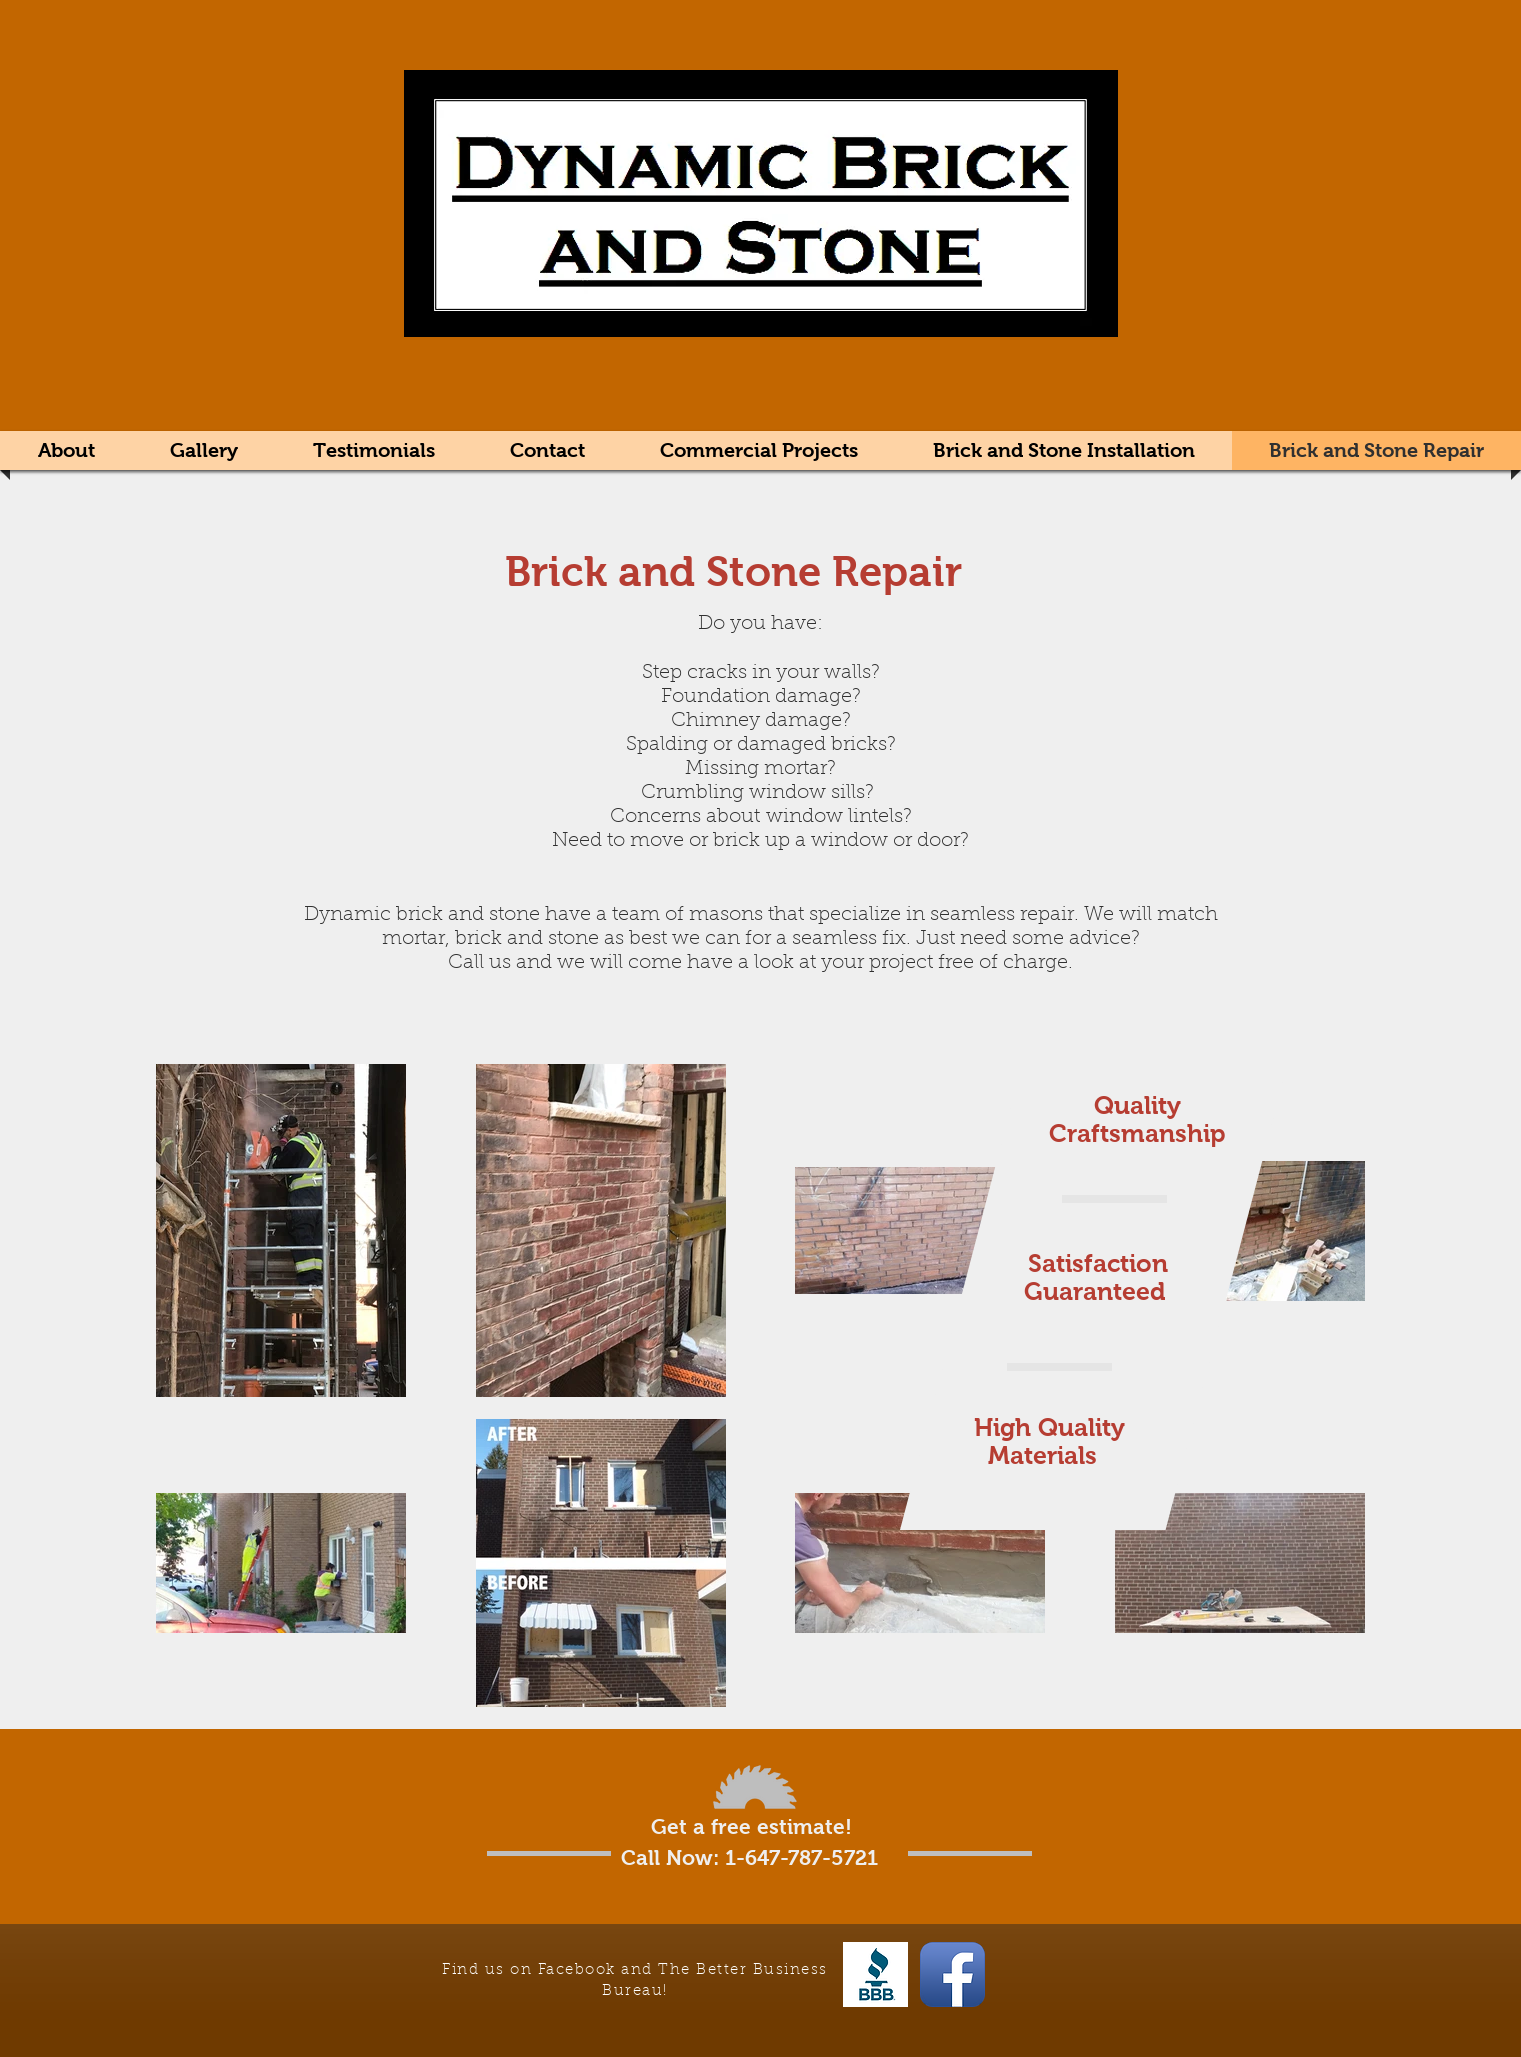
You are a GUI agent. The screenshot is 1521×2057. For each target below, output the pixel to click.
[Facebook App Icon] (952, 1974)
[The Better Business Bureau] (875, 1974)
